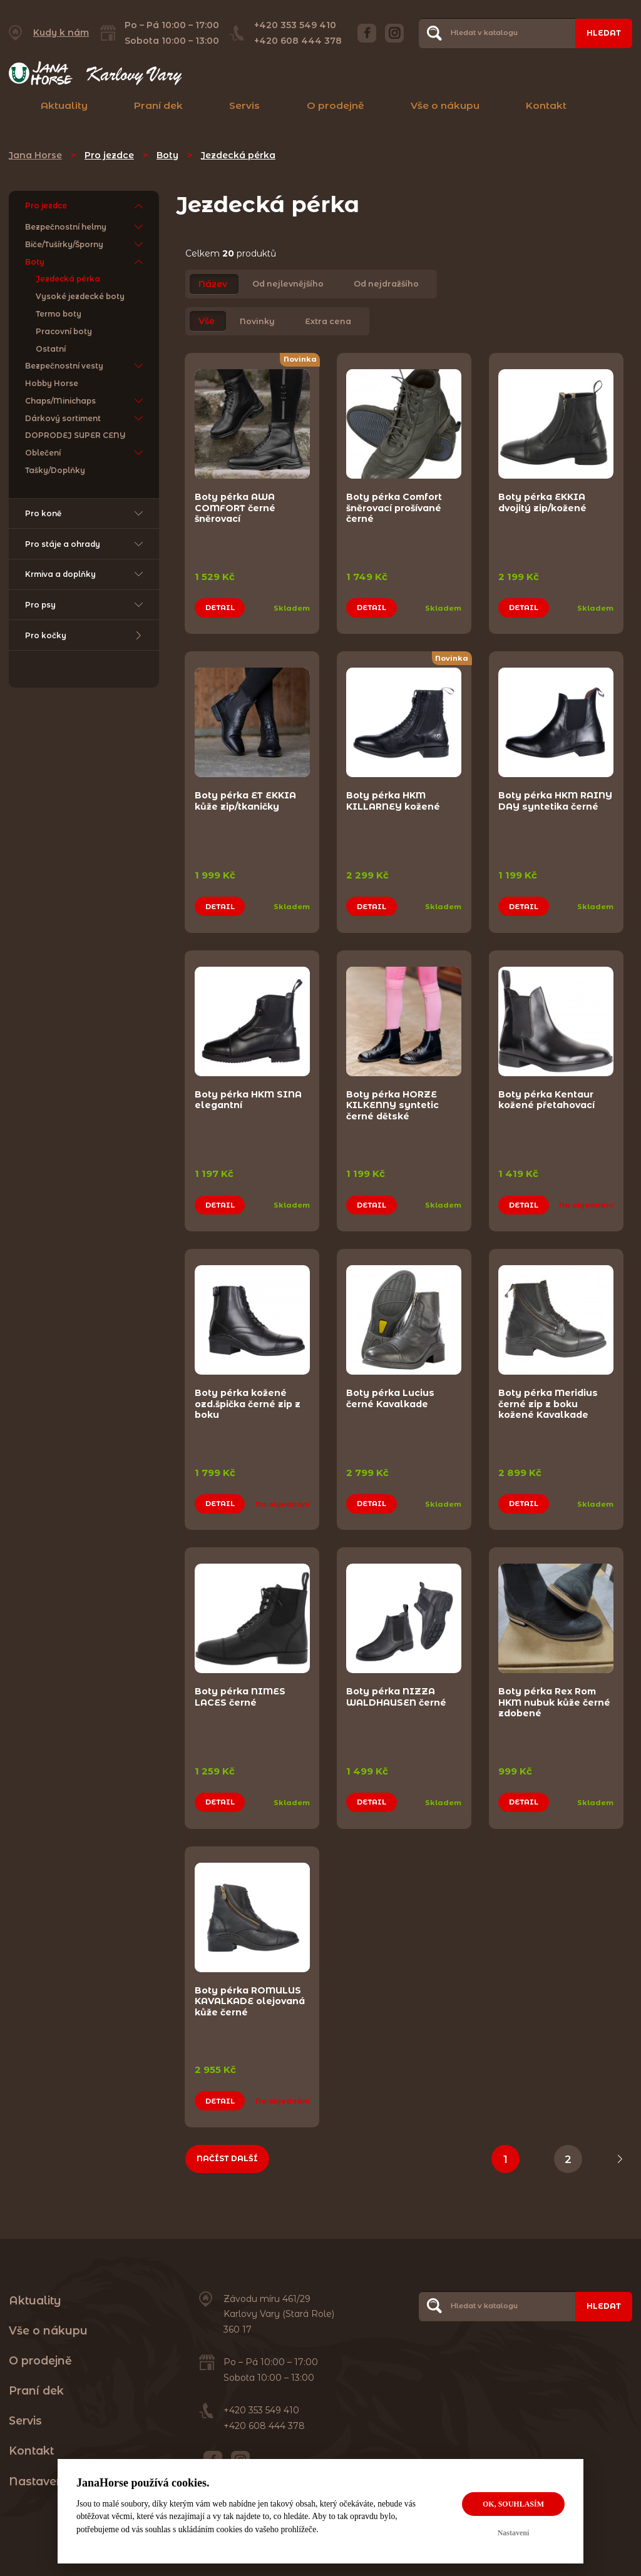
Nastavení (514, 2532)
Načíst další (227, 2143)
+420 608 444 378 (298, 40)
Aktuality (64, 105)
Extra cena (328, 321)
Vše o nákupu (445, 105)
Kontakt (546, 105)
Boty (167, 155)
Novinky (257, 321)
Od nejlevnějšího (288, 284)
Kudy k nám (61, 32)
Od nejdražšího (386, 284)
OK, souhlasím (513, 2504)
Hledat (604, 33)
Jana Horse (35, 155)
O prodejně (335, 105)
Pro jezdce (109, 155)
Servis (244, 105)
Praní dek (158, 105)
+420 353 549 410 (295, 25)
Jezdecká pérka (238, 155)
